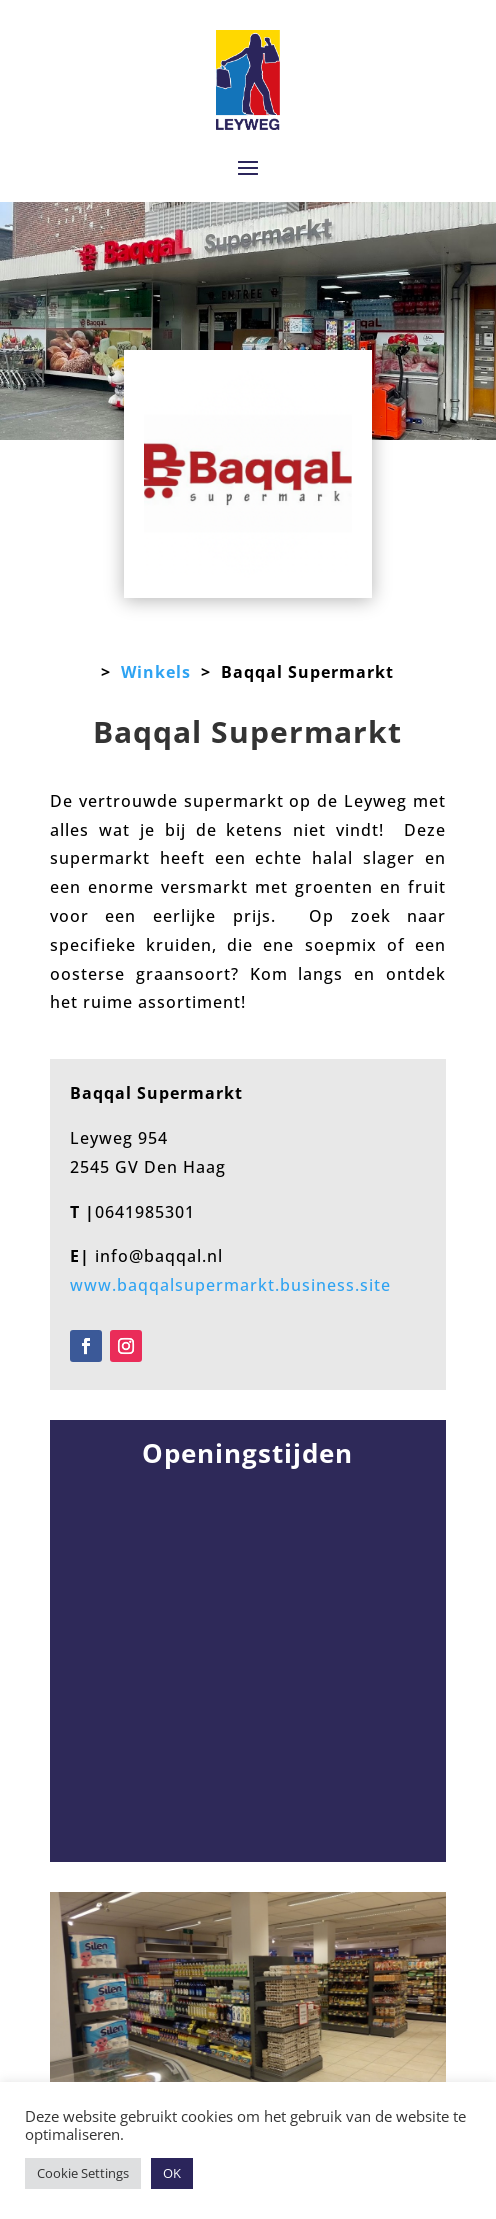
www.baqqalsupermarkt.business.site (230, 1285)
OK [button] (172, 2173)
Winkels (156, 672)
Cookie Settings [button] (83, 2173)
